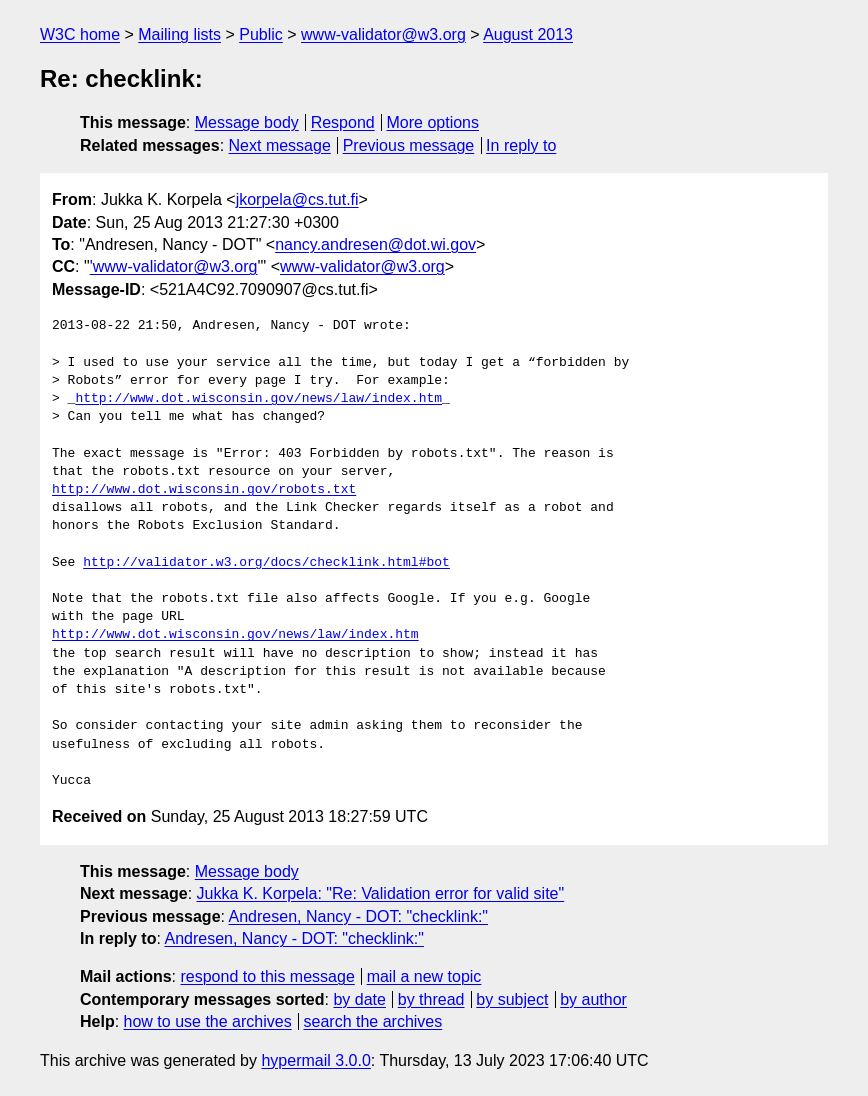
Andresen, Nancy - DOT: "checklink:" (358, 916)
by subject (512, 999)
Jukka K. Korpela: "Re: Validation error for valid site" (381, 893)
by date (359, 999)
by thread (431, 999)
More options (433, 122)
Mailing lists (179, 34)
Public (261, 34)
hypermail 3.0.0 (315, 1060)
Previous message (409, 145)
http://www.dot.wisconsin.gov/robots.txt (204, 490)
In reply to (521, 145)
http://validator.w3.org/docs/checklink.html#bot (266, 563)
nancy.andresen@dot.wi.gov (375, 244)
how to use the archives (208, 1021)
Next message (280, 145)
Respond (343, 122)
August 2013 (528, 34)
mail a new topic (424, 976)
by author (593, 999)
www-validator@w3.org (383, 34)
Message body (247, 122)
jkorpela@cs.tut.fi (297, 199)
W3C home (80, 34)
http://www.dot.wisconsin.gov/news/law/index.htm (258, 399)
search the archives (373, 1021)
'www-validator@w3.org (174, 266)
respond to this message (267, 976)
